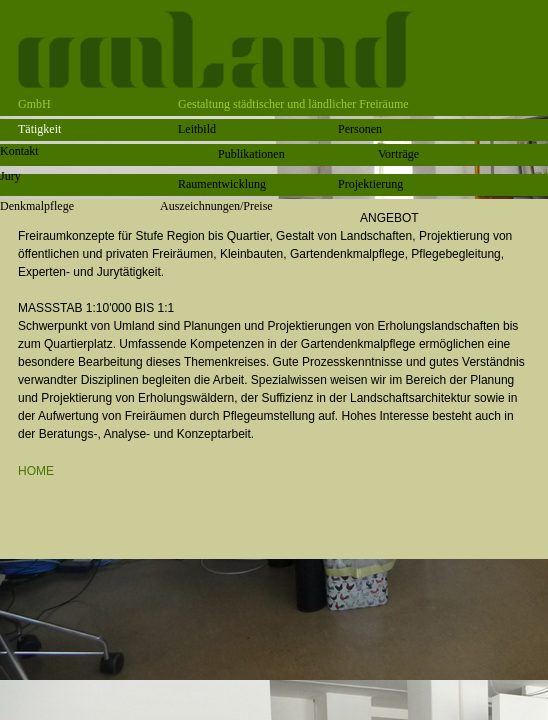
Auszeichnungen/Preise (216, 206)
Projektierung (370, 184)
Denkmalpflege (37, 206)
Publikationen (251, 154)
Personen (360, 129)
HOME (36, 471)
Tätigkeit (39, 129)
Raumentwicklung (222, 184)
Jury (10, 176)
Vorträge (398, 154)
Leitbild (197, 129)
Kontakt (19, 151)
